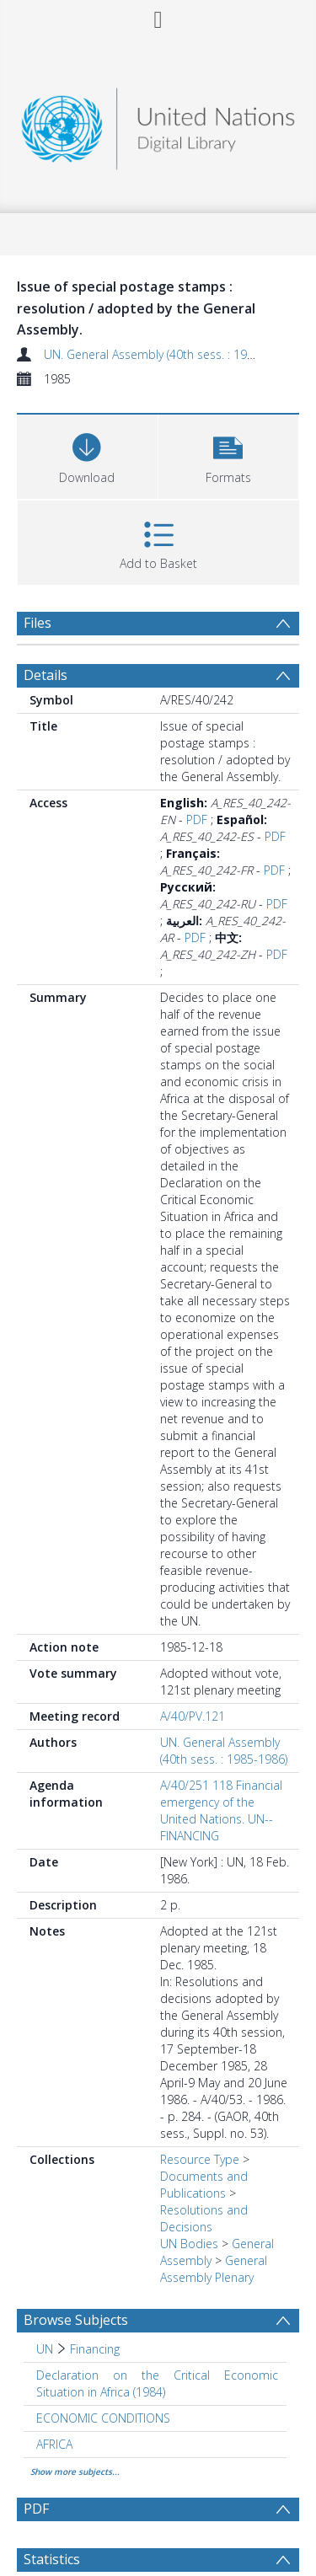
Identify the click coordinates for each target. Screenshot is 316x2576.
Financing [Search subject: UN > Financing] (95, 2349)
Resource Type (199, 2159)
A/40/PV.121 (192, 1716)
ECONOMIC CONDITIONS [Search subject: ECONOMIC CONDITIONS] (103, 2418)
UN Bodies (189, 2244)
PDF (196, 819)
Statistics (52, 2559)
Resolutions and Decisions (204, 2218)
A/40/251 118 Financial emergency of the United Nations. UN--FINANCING (221, 1810)
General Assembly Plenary (213, 2268)
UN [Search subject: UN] (44, 2349)
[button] (228, 455)
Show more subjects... (75, 2471)
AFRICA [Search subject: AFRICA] (54, 2444)
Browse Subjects (76, 2320)
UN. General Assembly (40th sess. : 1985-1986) (169, 354)
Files (37, 622)
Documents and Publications (204, 2184)
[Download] (87, 455)
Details (45, 675)
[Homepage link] (158, 124)
